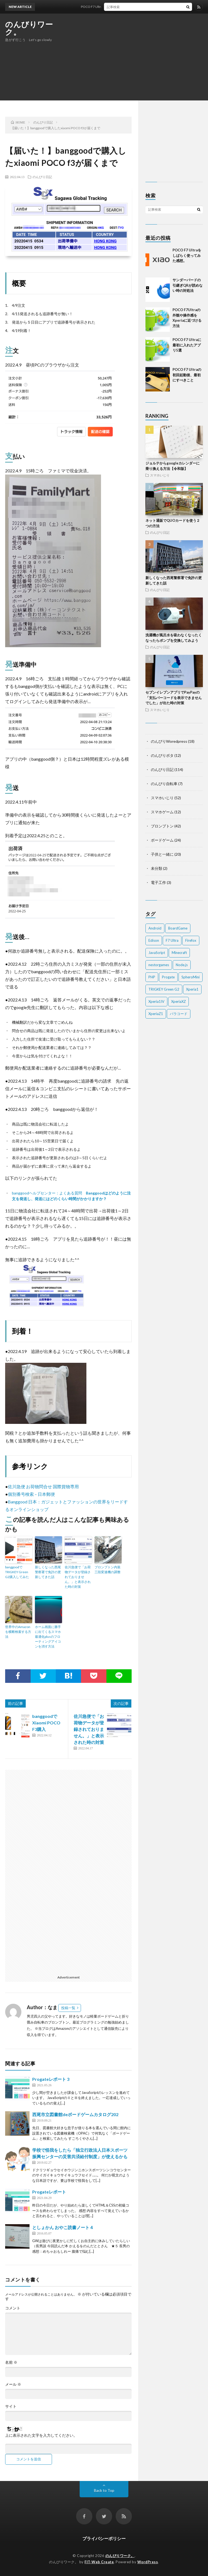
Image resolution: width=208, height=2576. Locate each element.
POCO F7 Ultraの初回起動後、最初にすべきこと (187, 374)
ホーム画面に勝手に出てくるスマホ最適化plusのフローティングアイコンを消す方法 (48, 1636)
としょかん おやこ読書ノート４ (63, 2227)
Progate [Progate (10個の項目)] (168, 977)
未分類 (156, 868)
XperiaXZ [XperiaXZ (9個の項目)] (178, 1001)
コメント (12, 2308)
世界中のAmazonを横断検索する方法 (18, 1632)
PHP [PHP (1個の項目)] (151, 977)
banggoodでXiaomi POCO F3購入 (46, 1723)
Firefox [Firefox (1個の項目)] (190, 940)
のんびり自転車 (164, 783)
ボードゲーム (162, 840)
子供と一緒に (162, 854)
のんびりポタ (162, 755)
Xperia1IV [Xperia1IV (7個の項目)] (156, 1001)
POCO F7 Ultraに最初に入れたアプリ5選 (187, 344)
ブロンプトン (162, 826)
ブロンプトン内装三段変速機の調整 (108, 1569)
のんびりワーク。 (29, 28)
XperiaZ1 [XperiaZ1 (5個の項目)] (155, 1014)
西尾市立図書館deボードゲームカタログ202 (75, 2114)
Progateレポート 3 (50, 2079)
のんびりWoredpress (169, 741)
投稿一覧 (68, 2008)
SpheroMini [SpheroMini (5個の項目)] (190, 977)
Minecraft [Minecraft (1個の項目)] (179, 952)
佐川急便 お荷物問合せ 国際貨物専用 (43, 1486)
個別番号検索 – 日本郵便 (31, 1494)
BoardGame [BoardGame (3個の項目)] (177, 928)
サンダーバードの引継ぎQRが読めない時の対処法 (188, 285)
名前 (11, 2362)
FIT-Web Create (99, 2562)
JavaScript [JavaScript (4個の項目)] (156, 952)
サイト (11, 2406)
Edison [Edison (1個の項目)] (153, 940)
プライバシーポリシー (104, 2538)
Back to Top (104, 2490)
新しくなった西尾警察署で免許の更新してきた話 (48, 1572)
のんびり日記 (42, 176)
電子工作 (158, 882)
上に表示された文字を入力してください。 (41, 2435)
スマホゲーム (162, 812)
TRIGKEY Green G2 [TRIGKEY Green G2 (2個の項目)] (163, 989)
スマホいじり (160, 475)
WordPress (147, 2562)
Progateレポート (49, 2191)
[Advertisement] (139, 57)
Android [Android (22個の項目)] (154, 928)
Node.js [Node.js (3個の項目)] (182, 965)
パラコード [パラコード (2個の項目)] (178, 1014)
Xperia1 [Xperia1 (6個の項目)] (192, 989)
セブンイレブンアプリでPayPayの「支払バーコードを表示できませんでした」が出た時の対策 (173, 697)
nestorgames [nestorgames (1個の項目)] (158, 965)
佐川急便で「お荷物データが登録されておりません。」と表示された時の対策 (78, 1577)
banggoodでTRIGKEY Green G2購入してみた (17, 1572)
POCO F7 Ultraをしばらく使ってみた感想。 (118, 7)
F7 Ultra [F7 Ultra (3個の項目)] (172, 940)
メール (13, 2384)
